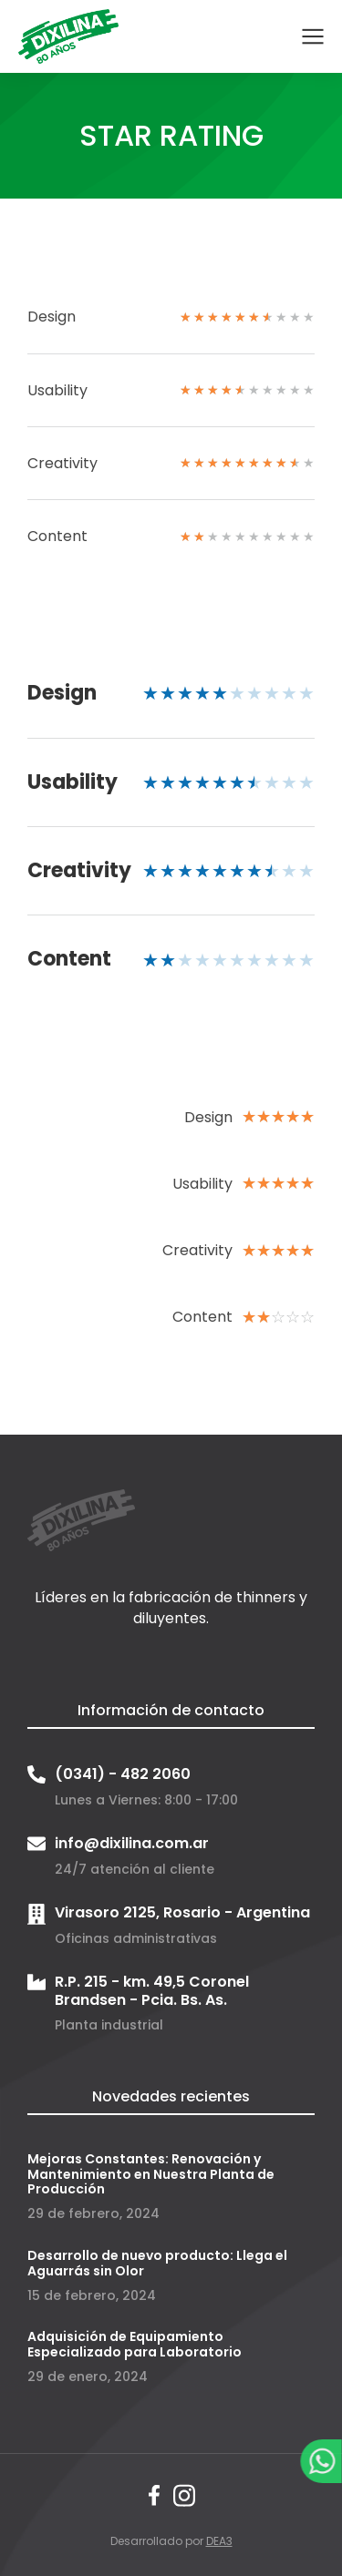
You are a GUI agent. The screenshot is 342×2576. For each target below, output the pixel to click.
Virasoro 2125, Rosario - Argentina (182, 1912)
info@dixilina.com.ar (132, 1843)
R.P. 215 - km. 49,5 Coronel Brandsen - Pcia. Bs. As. (152, 1990)
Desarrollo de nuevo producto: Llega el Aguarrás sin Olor (157, 2263)
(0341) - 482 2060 (123, 1773)
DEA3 (219, 2541)
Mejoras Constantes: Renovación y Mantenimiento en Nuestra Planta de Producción (151, 2174)
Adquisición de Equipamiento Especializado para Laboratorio (134, 2344)
